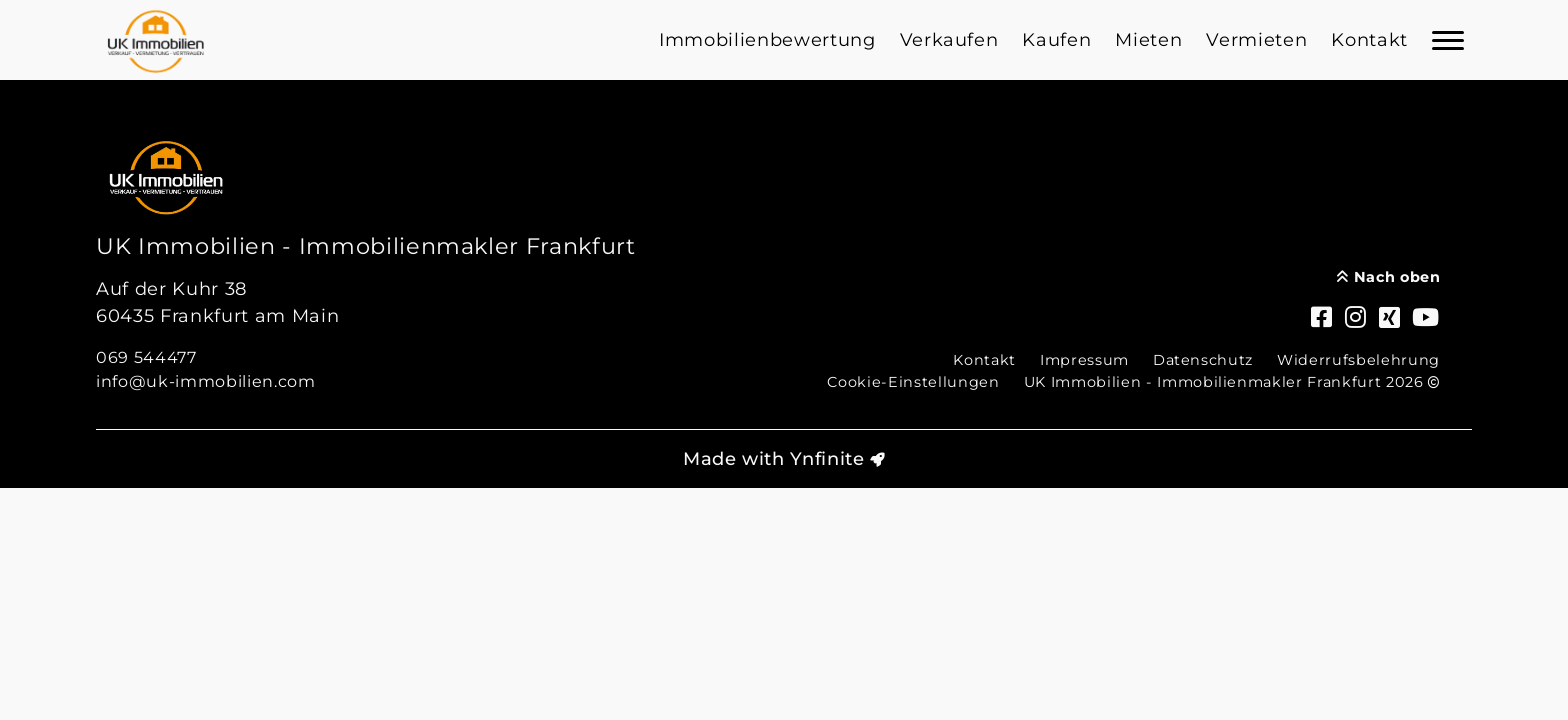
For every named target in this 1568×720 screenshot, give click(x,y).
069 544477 (146, 357)
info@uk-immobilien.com (206, 381)
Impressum (1084, 360)
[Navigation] (1448, 40)
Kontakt (1369, 40)
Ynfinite (827, 459)
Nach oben (1388, 277)
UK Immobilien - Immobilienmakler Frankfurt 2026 (1232, 382)
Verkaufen (949, 40)
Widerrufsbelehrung (1358, 360)
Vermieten (1256, 40)
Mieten (1148, 40)
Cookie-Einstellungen (913, 382)
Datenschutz (1203, 360)
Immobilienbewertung (767, 40)
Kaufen (1056, 40)
